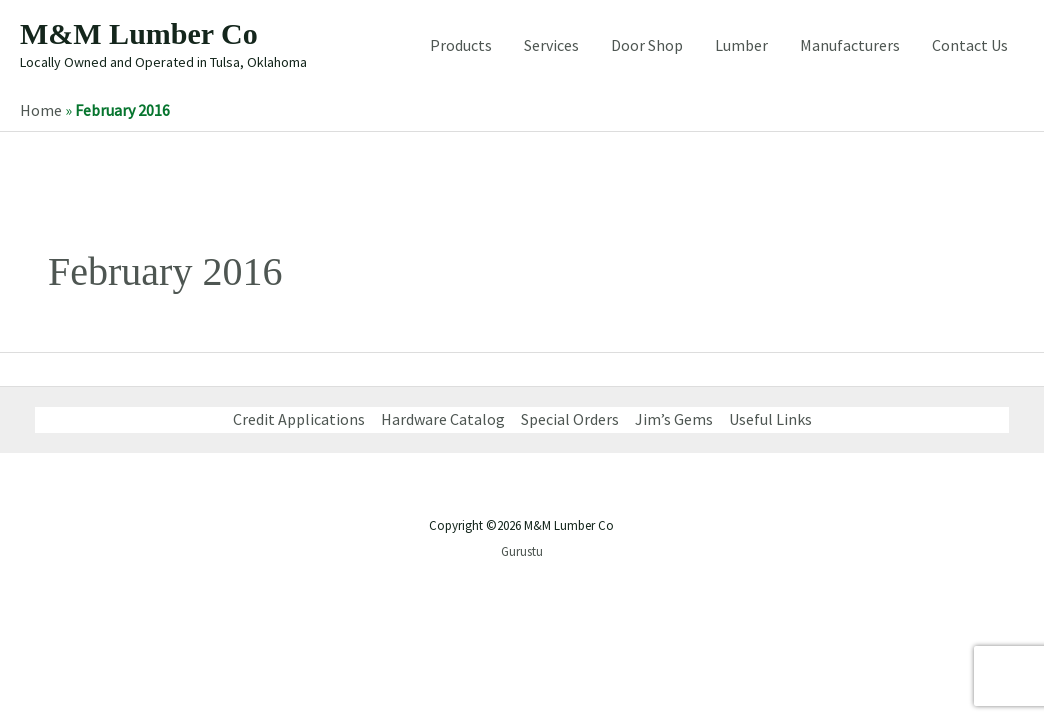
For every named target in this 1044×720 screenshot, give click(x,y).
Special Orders (570, 419)
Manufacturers (850, 45)
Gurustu (522, 551)
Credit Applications (299, 419)
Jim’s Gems (674, 419)
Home (41, 110)
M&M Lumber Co (139, 33)
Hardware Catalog (443, 419)
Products (461, 45)
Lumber (741, 45)
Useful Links (770, 419)
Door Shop (647, 45)
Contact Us (970, 45)
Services (551, 45)
